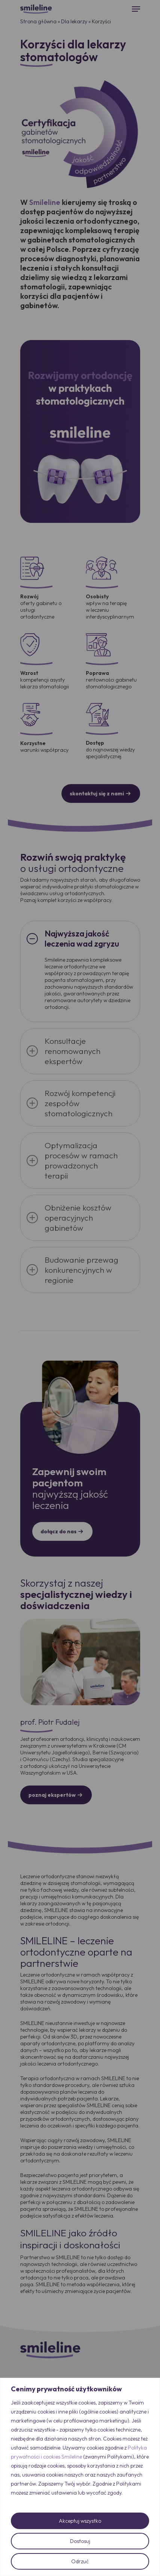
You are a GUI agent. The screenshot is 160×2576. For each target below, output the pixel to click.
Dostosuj (80, 2541)
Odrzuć (80, 2561)
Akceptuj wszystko (80, 2520)
